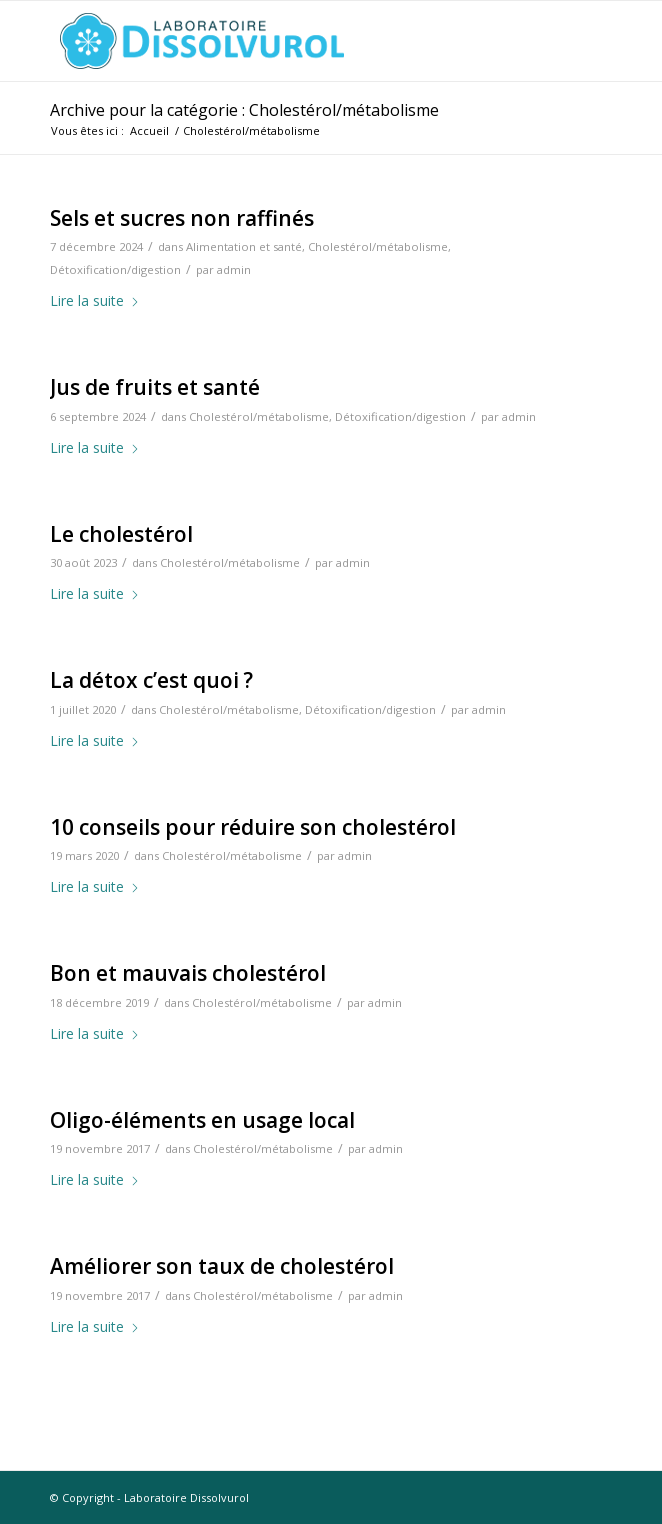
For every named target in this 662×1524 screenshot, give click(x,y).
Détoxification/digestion (115, 269)
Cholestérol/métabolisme (378, 246)
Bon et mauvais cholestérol (188, 973)
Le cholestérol (121, 534)
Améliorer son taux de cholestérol (222, 1266)
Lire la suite (95, 300)
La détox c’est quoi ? (151, 680)
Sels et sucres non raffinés (182, 218)
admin (234, 269)
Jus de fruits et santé (155, 387)
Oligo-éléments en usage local (202, 1120)
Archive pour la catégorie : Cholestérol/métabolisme (244, 110)
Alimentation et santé (244, 246)
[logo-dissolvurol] (275, 41)
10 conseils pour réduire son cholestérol (253, 827)
